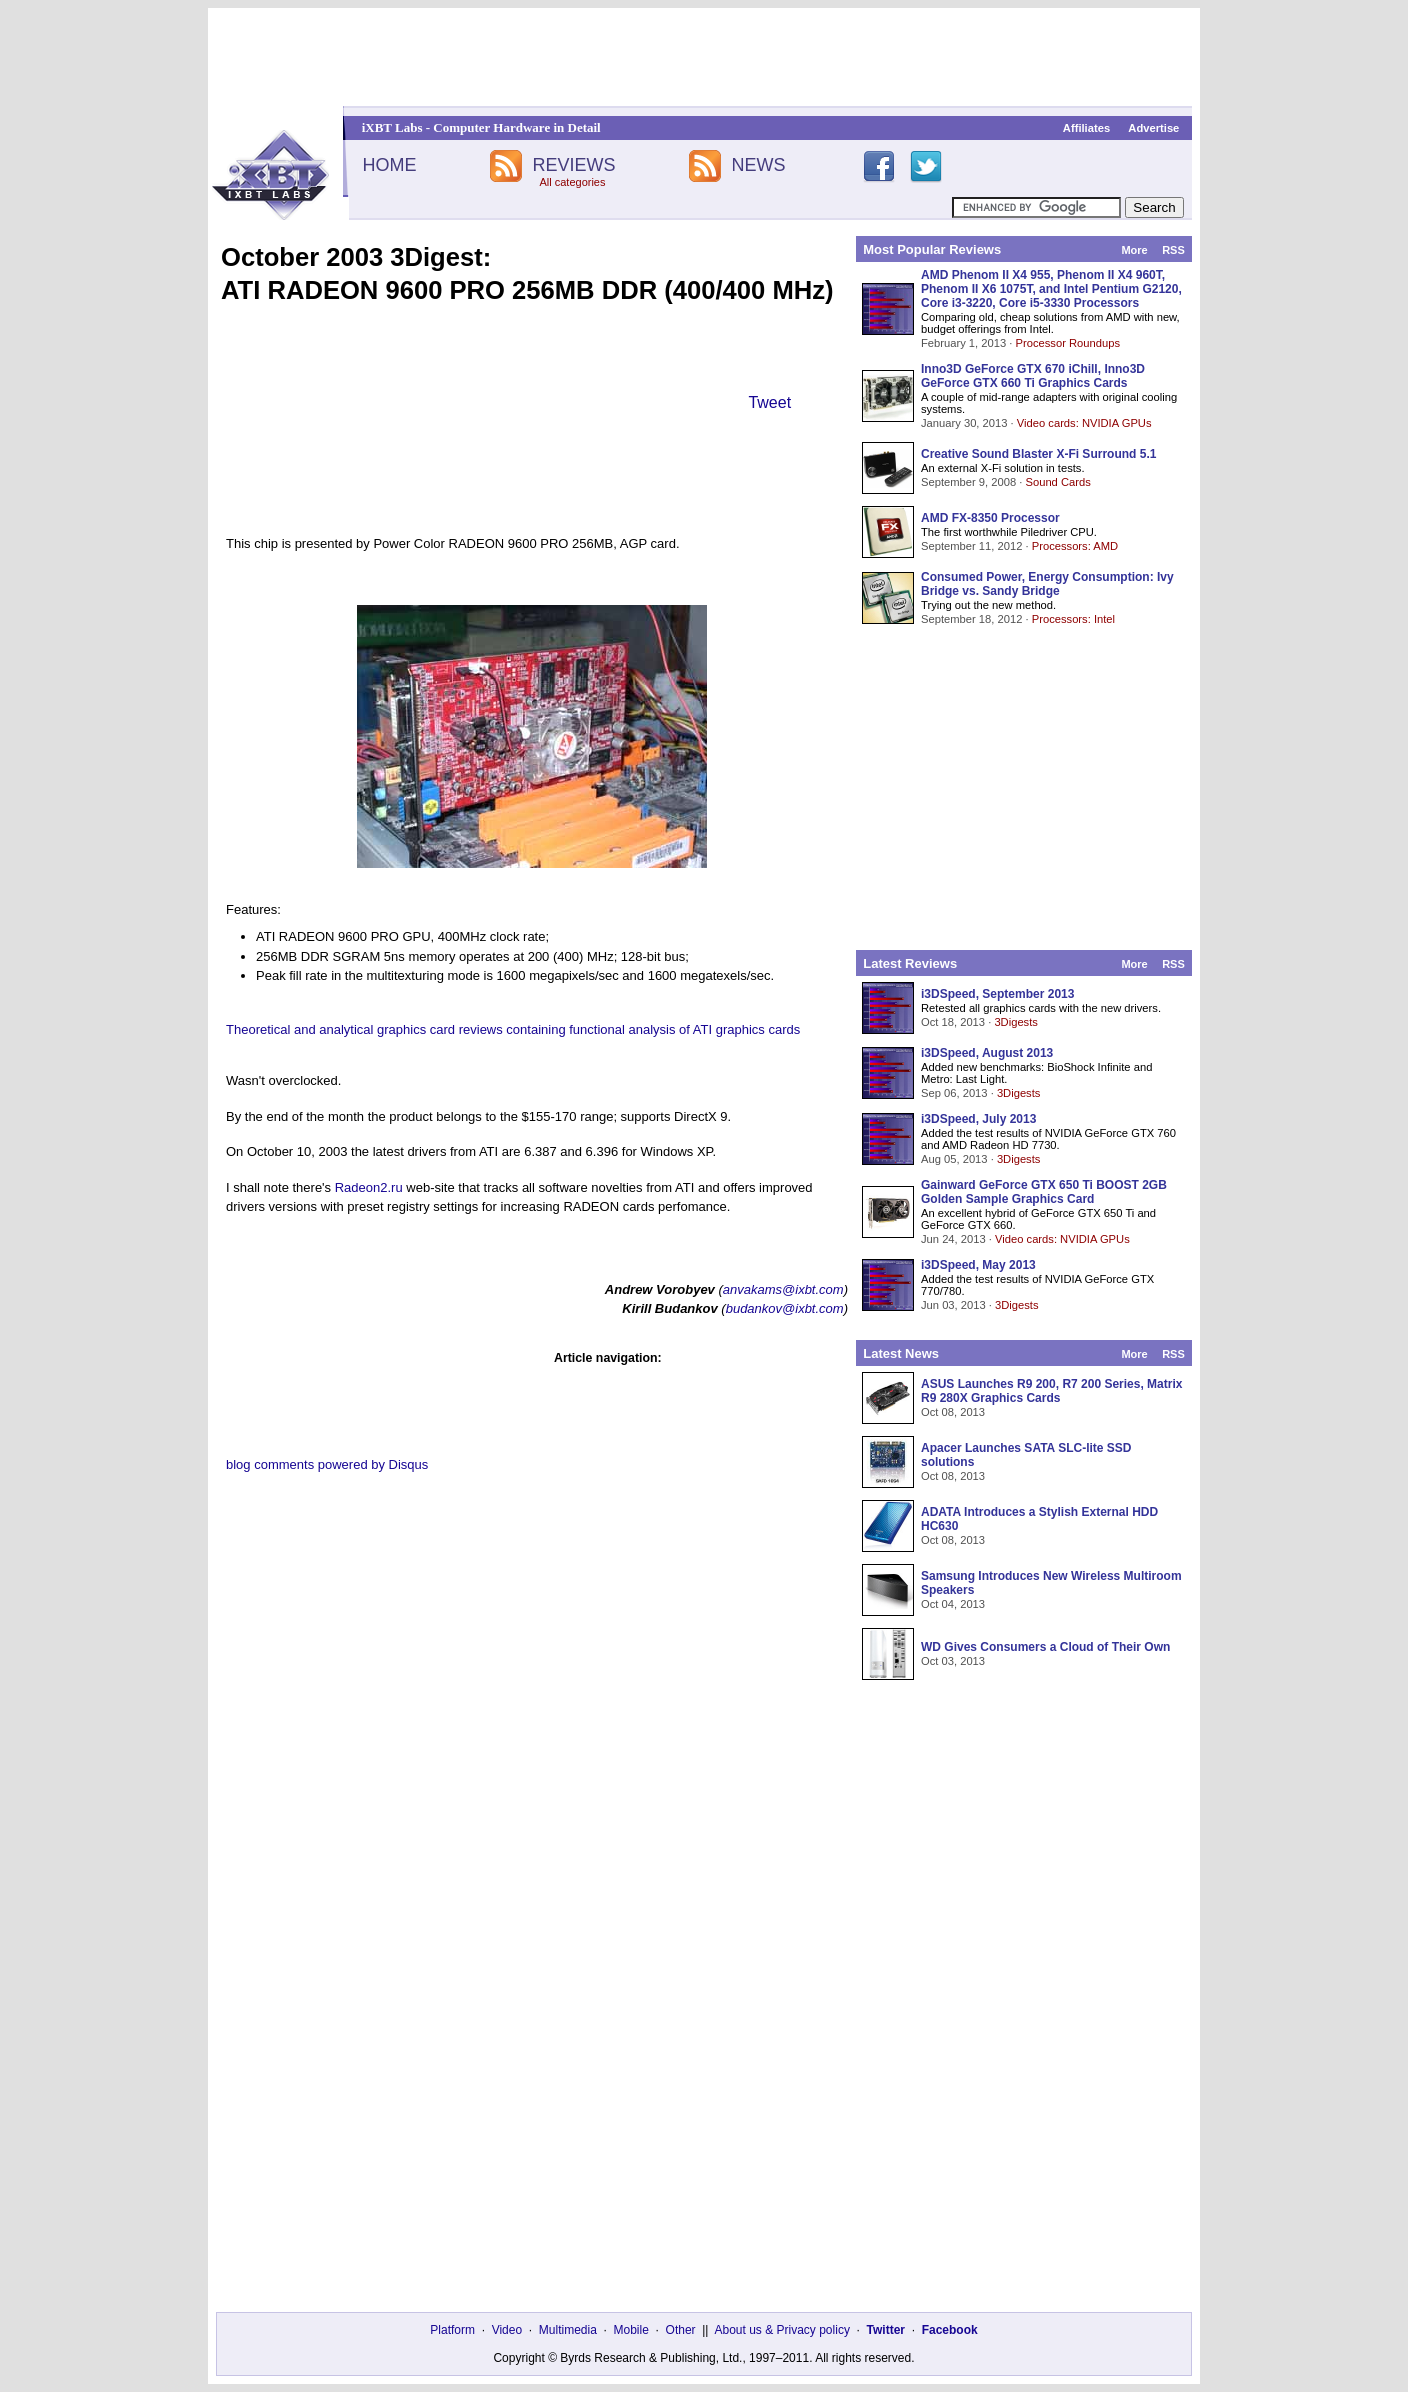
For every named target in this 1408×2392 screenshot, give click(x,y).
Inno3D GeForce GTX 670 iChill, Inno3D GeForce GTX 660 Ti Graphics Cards (1033, 376)
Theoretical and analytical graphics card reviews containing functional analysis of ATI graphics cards (513, 1029)
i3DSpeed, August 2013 (987, 1053)
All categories (572, 182)
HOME (389, 165)
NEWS (759, 165)
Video (507, 2330)
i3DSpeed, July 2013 (978, 1119)
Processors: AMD (1075, 546)
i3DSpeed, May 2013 (978, 1265)
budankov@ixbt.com (785, 1308)
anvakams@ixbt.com (783, 1289)
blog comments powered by (327, 1464)
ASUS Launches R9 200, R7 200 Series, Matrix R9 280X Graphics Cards (1051, 1391)
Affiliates (1086, 128)
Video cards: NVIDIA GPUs (1084, 423)
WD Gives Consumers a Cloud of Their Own (1045, 1647)
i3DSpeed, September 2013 (997, 994)
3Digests (1016, 1022)
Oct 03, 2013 (953, 1661)
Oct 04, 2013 (953, 1604)
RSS (1173, 250)
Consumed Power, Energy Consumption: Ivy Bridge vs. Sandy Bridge (1047, 584)
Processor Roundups (1068, 343)
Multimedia (568, 2330)
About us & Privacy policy (781, 2330)
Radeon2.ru (369, 1187)
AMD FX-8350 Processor (990, 518)
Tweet (769, 402)
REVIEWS (573, 165)
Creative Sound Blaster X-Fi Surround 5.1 (1038, 454)
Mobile (631, 2330)
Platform (452, 2330)
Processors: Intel (1073, 619)
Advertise (1153, 128)
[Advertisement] (704, 57)
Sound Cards (1057, 482)
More (1134, 250)
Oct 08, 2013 (953, 1412)
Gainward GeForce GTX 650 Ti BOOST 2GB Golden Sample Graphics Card (1044, 1192)
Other (681, 2330)
